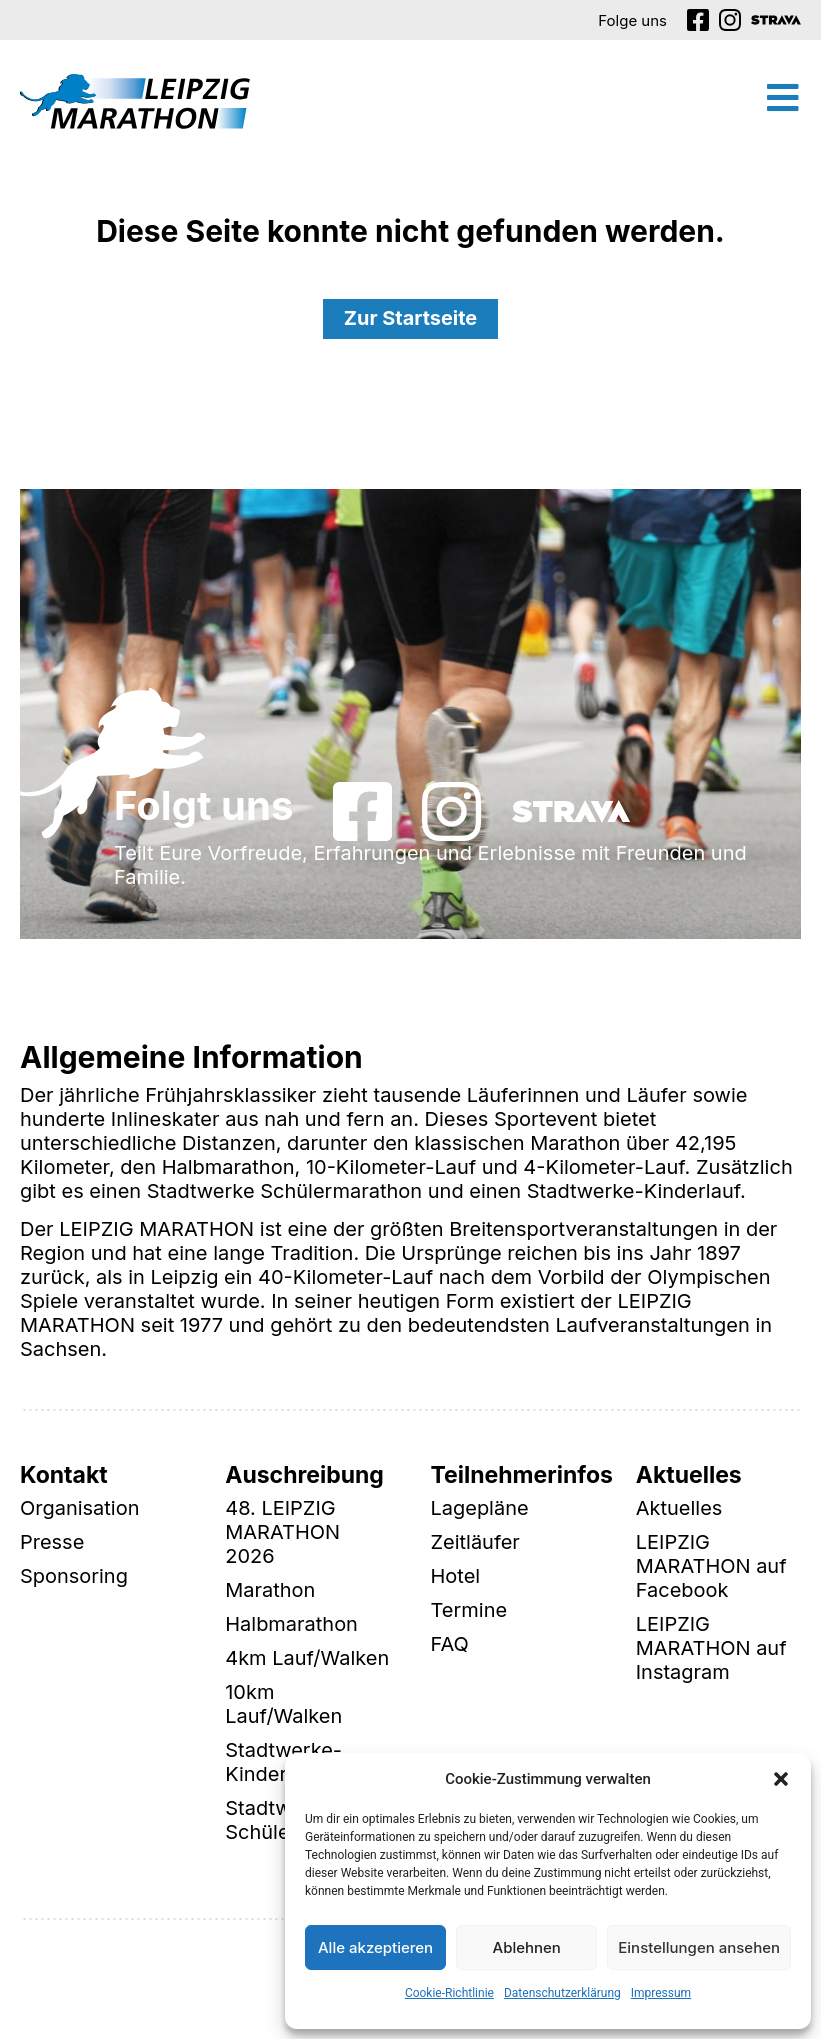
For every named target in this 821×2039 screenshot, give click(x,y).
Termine (469, 1611)
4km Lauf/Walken (307, 1659)
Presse (52, 1543)
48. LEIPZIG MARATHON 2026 (282, 1533)
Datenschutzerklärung (562, 1993)
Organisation (80, 1509)
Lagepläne (480, 1509)
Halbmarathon (291, 1625)
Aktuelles (679, 1509)
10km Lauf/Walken (283, 1705)
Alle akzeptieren (375, 1947)
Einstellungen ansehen (699, 1947)
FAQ (450, 1645)
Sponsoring (74, 1577)
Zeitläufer (476, 1543)
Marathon (270, 1591)
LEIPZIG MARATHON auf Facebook (711, 1567)
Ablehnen (527, 1947)
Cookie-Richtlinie (449, 1993)
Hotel (456, 1577)
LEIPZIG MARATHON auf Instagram (711, 1649)
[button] (781, 1779)
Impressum (661, 1993)
